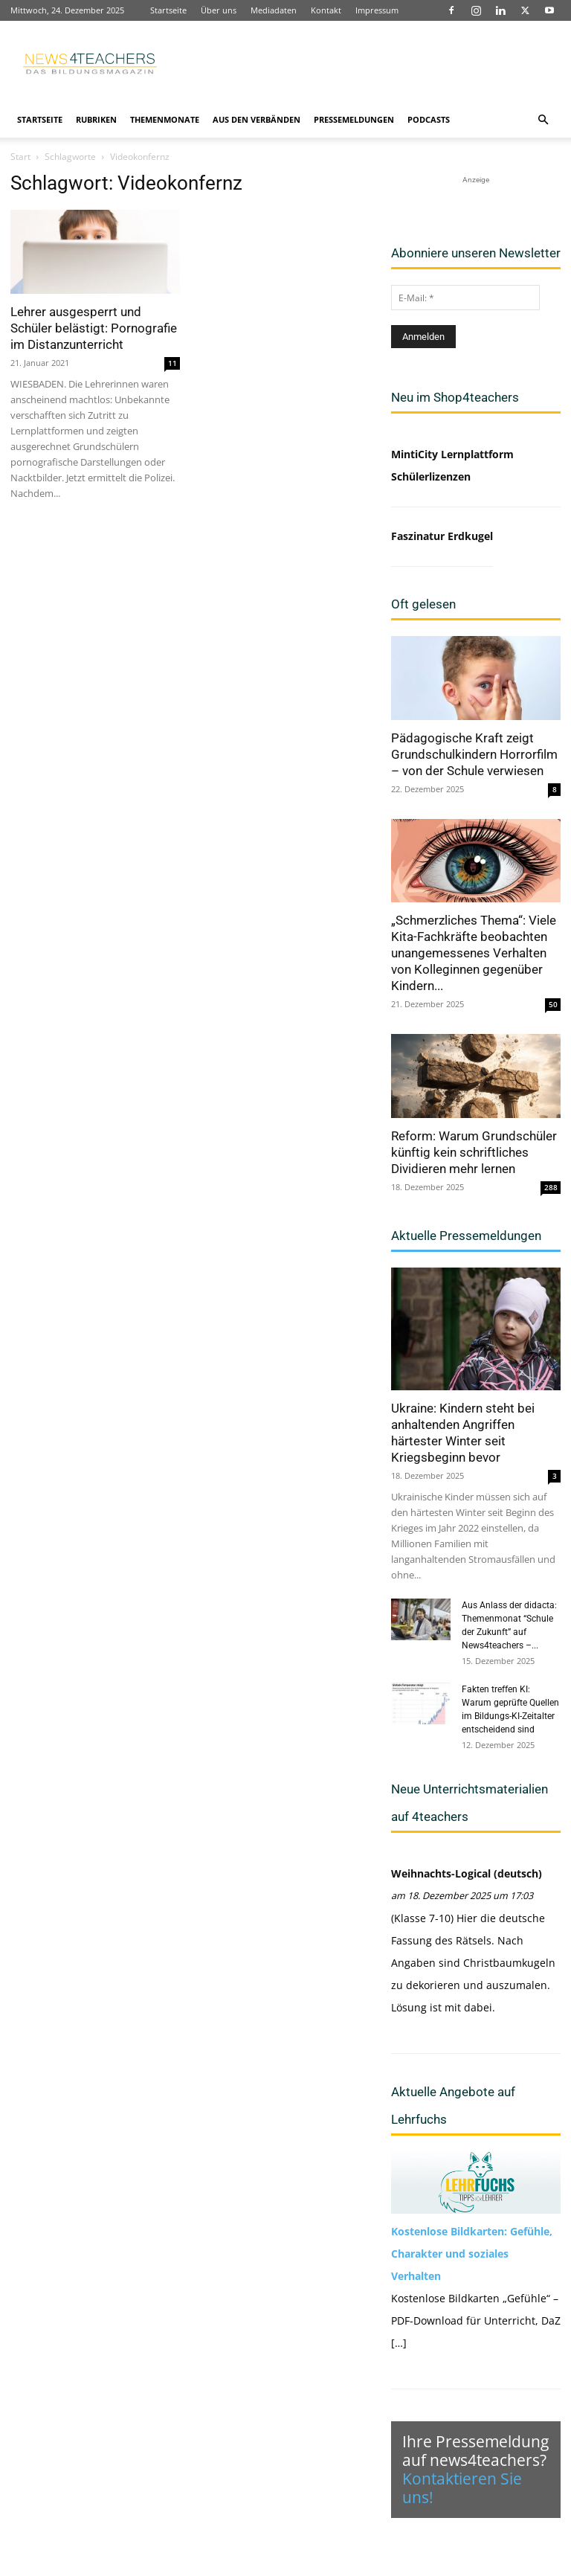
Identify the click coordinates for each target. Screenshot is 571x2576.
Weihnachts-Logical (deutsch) (466, 1873)
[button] (543, 120)
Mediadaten (274, 10)
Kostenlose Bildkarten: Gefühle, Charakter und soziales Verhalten (471, 2253)
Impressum (377, 10)
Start (20, 156)
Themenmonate (164, 119)
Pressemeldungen (354, 119)
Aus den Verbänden (256, 119)
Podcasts (428, 119)
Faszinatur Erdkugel (442, 536)
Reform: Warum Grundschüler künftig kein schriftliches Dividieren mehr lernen (474, 1152)
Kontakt (326, 10)
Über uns (218, 10)
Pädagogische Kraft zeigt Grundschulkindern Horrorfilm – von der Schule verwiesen (474, 754)
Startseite (168, 10)
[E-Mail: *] (465, 297)
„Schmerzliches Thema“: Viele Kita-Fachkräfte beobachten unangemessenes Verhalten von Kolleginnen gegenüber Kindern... (473, 953)
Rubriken (96, 119)
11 (172, 363)
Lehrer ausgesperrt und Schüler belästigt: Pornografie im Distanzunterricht (93, 328)
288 (551, 1187)
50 (553, 1004)
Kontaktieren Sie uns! (462, 2488)
